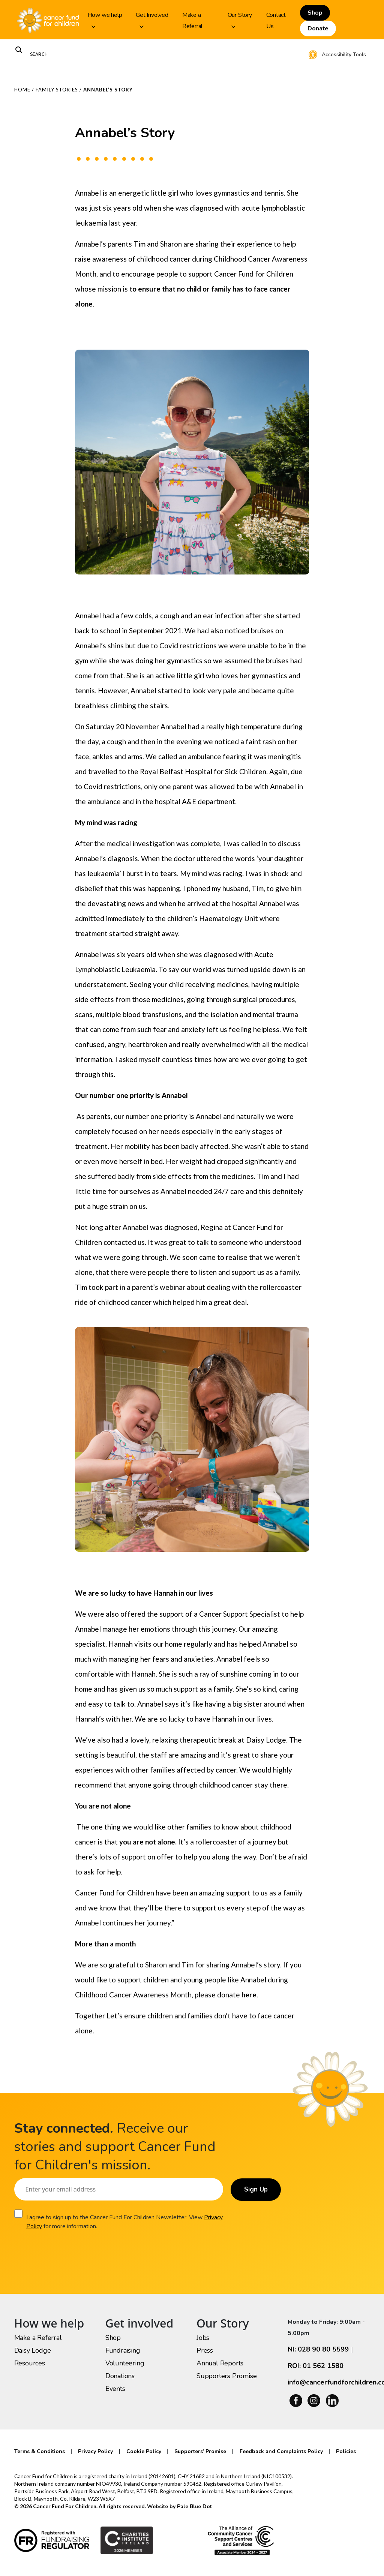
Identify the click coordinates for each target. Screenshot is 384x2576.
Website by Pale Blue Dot (179, 2506)
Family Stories (57, 90)
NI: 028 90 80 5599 (318, 2349)
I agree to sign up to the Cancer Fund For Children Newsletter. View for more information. (114, 2221)
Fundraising (122, 2350)
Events (115, 2388)
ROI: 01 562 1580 (316, 2365)
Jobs (202, 2337)
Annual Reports (219, 2363)
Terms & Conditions (39, 2451)
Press (204, 2350)
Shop (315, 13)
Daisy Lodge (32, 2350)
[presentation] (71, 2253)
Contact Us (276, 20)
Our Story (240, 19)
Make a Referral (192, 20)
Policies (346, 2451)
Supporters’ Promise (200, 2451)
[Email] (116, 2189)
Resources (29, 2363)
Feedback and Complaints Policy (281, 2451)
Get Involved (152, 19)
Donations (120, 2375)
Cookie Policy (143, 2451)
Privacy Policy (44, 2226)
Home (22, 90)
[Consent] (18, 2213)
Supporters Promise (226, 2375)
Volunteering (124, 2363)
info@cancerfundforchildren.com (329, 2382)
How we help (105, 19)
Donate (318, 28)
